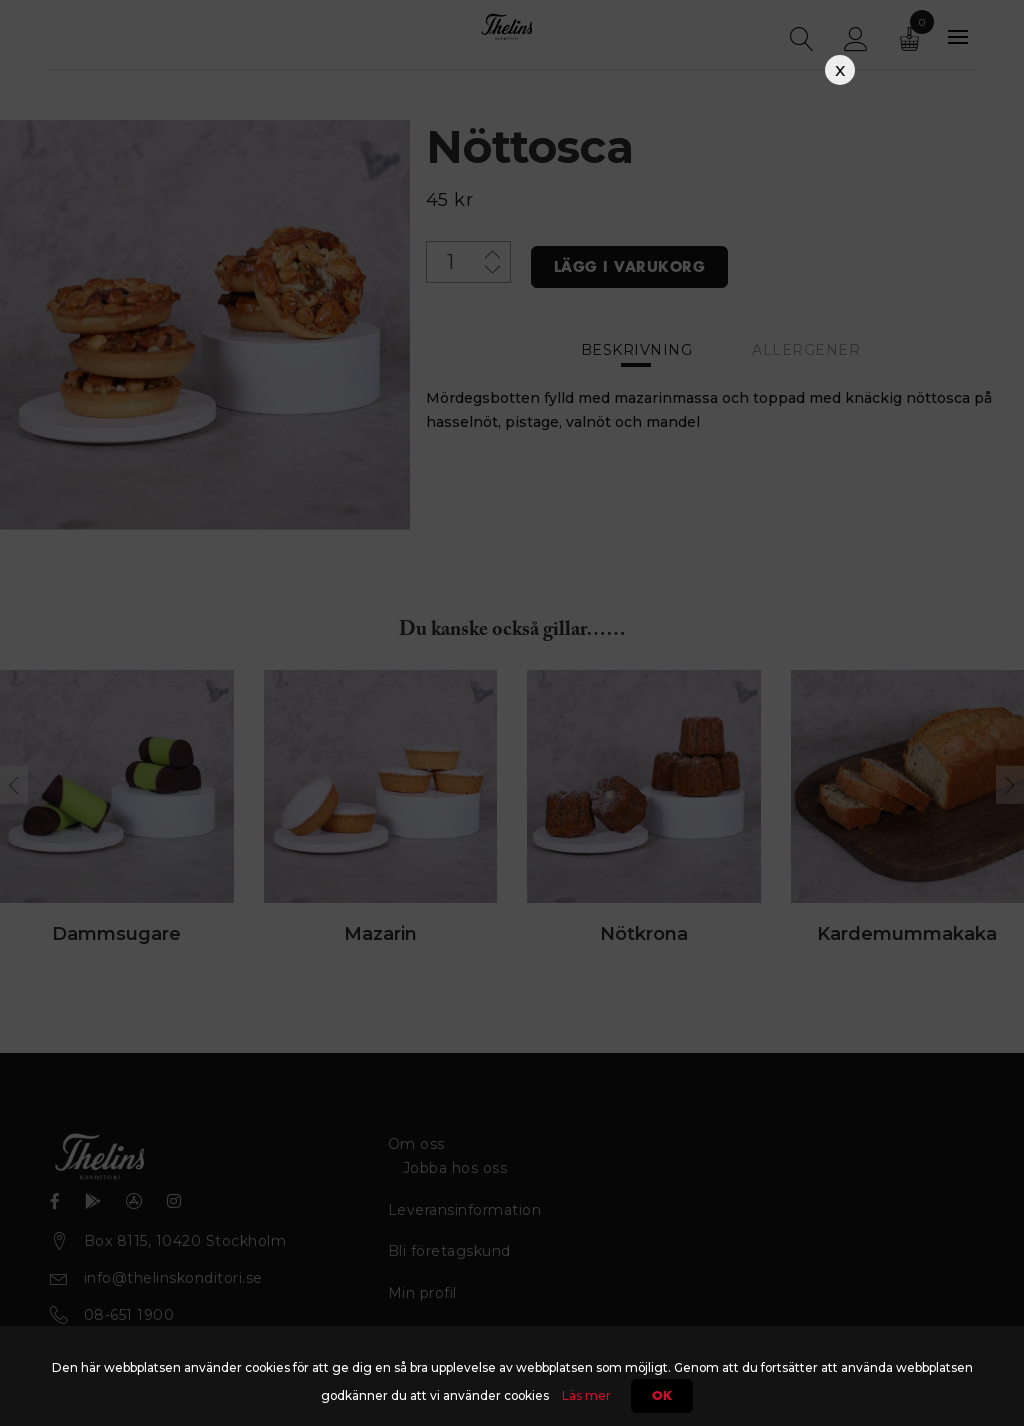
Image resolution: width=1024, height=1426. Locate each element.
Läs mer (586, 1395)
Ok (662, 1396)
